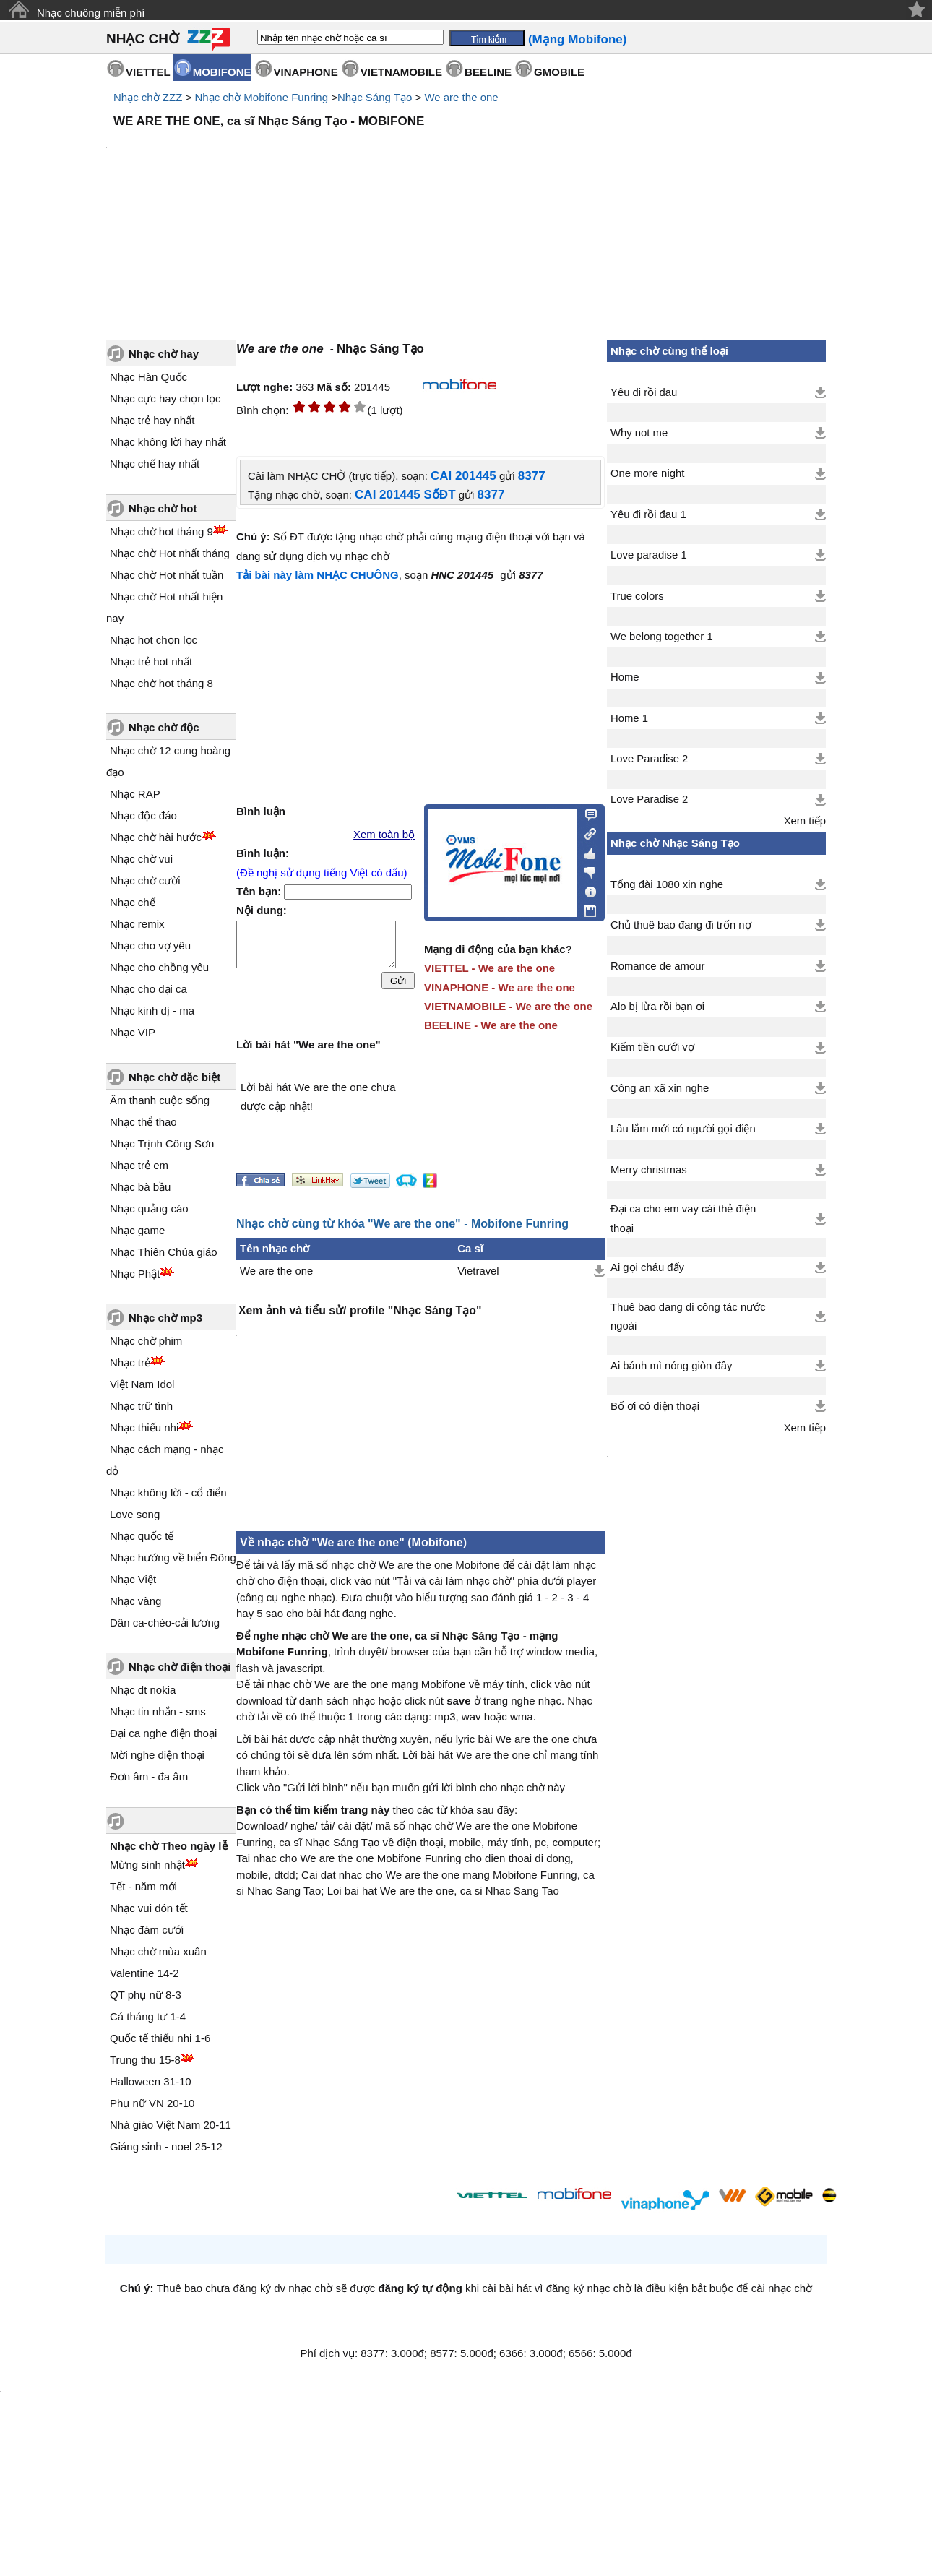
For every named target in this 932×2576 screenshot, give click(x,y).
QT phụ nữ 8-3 (145, 1995)
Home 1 (629, 718)
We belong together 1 (661, 636)
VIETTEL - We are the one (489, 968)
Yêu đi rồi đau (643, 392)
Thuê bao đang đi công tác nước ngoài (688, 1316)
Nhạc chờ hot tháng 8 (161, 683)
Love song (135, 1514)
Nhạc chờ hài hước (156, 837)
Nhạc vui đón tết (149, 1908)
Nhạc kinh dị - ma (152, 1010)
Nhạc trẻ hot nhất (151, 661)
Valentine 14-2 (144, 1973)
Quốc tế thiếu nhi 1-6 (160, 2038)
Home (624, 677)
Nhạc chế (132, 902)
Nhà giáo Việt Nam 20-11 (170, 2125)
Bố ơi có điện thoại (654, 1406)
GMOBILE (559, 72)
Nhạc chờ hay (164, 354)
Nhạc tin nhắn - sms (158, 1711)
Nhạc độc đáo (143, 815)
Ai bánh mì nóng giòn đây (671, 1365)
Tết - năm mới (143, 1886)
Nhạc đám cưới (147, 1930)
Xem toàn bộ (384, 834)
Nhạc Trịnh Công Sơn (162, 1143)
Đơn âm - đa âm (149, 1776)
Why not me (639, 433)
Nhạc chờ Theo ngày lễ (169, 1846)
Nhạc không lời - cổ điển (168, 1492)
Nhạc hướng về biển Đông (173, 1557)
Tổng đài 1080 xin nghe (666, 884)
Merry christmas (648, 1170)
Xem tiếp (805, 821)
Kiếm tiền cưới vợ (652, 1047)
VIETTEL (148, 72)
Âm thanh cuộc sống (160, 1100)
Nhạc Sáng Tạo (374, 97)
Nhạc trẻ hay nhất (152, 420)
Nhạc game (137, 1230)
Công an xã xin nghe (659, 1088)
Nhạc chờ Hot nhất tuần (166, 575)
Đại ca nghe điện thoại (163, 1733)
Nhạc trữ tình (141, 1406)
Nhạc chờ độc (164, 727)
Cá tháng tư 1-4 (148, 2016)
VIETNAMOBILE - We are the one (508, 1006)
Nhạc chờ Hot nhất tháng (170, 553)
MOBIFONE (222, 72)
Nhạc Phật (135, 1273)
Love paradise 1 (648, 555)
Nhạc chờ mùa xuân (158, 1951)
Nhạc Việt (133, 1579)
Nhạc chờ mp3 (165, 1317)
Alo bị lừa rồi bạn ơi (657, 1006)
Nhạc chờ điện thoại (179, 1666)
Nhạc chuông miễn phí (90, 13)
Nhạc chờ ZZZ (147, 97)
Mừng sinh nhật (147, 1864)
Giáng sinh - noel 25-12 (166, 2146)
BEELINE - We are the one (491, 1025)
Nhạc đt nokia (143, 1690)
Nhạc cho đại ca (148, 989)
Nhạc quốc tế (141, 1536)
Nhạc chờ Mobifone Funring (261, 97)
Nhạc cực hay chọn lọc (165, 398)
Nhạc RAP (135, 794)
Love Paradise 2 (649, 758)
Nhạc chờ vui (141, 859)
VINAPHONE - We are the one (499, 987)
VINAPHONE (306, 72)
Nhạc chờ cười (145, 880)
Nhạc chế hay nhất (154, 463)
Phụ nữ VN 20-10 (152, 2103)
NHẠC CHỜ (142, 38)
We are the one (461, 97)
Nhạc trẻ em (139, 1165)
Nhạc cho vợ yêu (150, 945)
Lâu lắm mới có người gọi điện (683, 1128)
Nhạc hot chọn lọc (153, 640)
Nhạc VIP (132, 1032)
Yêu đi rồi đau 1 (648, 514)
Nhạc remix (137, 924)
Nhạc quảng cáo (149, 1208)
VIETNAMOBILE (401, 72)
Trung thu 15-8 (145, 2060)
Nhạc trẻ (130, 1362)
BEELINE (488, 72)
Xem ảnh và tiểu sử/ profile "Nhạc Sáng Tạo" (359, 1310)
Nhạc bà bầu (140, 1187)
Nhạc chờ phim (146, 1341)
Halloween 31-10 (150, 2081)
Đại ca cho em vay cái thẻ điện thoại (683, 1218)
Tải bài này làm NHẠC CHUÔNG (317, 575)
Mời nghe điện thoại (157, 1755)
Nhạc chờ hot (163, 508)
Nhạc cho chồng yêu (159, 967)
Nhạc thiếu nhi (144, 1427)
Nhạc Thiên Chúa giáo (163, 1252)
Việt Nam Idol (142, 1384)
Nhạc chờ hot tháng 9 (161, 531)
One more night (647, 473)
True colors (637, 596)
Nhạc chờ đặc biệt (174, 1077)
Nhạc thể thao (143, 1122)
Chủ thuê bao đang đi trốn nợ (680, 925)
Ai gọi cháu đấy (647, 1267)
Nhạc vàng (135, 1601)
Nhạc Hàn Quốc (148, 377)
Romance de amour (657, 966)
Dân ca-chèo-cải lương (165, 1622)
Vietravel (478, 1271)
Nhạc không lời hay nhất (168, 442)
